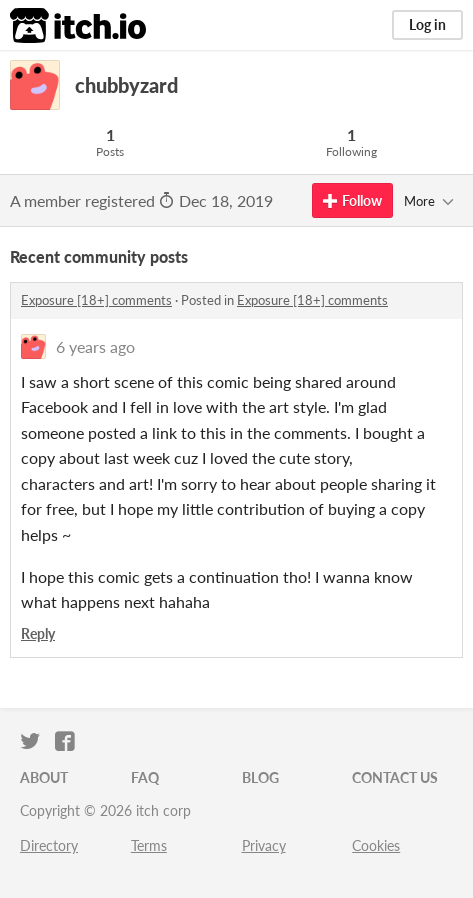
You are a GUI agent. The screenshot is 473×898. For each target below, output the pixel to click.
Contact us (395, 777)
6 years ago (95, 346)
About (44, 777)
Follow (352, 200)
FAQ (145, 777)
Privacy (264, 845)
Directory (49, 845)
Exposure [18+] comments (96, 300)
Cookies (376, 845)
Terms (149, 845)
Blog (260, 777)
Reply (38, 633)
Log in (427, 24)
